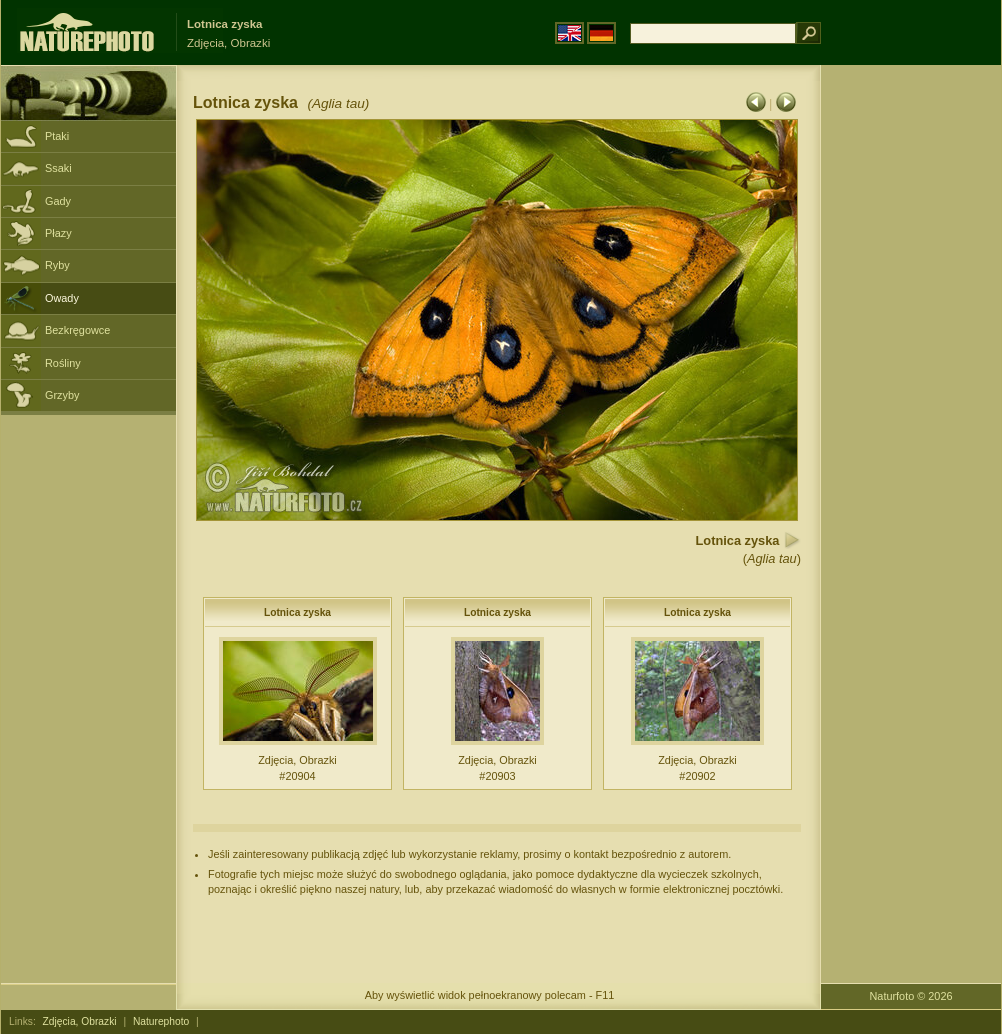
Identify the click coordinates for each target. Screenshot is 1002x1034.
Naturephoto (161, 1021)
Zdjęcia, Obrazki (80, 1021)
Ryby (57, 265)
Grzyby (62, 395)
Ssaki (58, 168)
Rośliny (63, 363)
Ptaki (57, 136)
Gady (58, 201)
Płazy (58, 233)
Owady (62, 298)
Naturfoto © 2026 (911, 996)
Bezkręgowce (77, 330)
